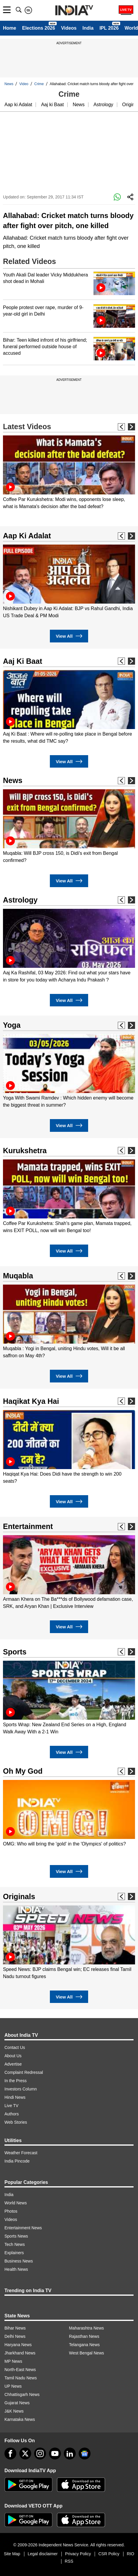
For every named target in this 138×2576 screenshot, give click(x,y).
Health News (16, 2269)
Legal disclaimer (43, 2553)
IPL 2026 (109, 28)
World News (15, 2203)
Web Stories (15, 2122)
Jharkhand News (19, 2353)
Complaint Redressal (23, 2072)
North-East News (20, 2369)
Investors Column (20, 2089)
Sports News (16, 2236)
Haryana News (18, 2344)
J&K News (14, 2411)
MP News (13, 2361)
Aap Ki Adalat (27, 536)
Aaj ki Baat (52, 104)
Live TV (11, 2105)
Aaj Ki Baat (22, 661)
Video (23, 84)
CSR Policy (108, 2553)
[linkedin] (70, 2453)
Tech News (14, 2244)
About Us (13, 2055)
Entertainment (28, 1526)
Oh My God (22, 1771)
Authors (11, 2114)
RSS (69, 2561)
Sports (14, 1652)
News (8, 84)
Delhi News (15, 2336)
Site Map (12, 2553)
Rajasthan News (84, 2336)
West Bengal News (86, 2353)
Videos (69, 28)
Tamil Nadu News (20, 2377)
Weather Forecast (20, 2152)
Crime (39, 84)
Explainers (14, 2252)
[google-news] (85, 2453)
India (88, 28)
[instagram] (40, 2453)
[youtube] (55, 2453)
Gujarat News (17, 2402)
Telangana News (84, 2344)
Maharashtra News (86, 2328)
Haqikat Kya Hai (31, 1401)
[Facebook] (10, 2453)
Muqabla (18, 1276)
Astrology (103, 104)
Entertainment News (23, 2227)
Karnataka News (19, 2419)
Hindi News (15, 2097)
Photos (11, 2211)
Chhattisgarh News (21, 2394)
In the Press (15, 2080)
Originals (19, 1896)
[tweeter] (25, 2453)
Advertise (13, 2064)
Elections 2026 (38, 28)
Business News (18, 2261)
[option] (69, 472)
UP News (13, 2386)
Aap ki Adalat (18, 104)
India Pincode (17, 2161)
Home (9, 28)
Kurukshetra (25, 1150)
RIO (130, 2553)
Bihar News (15, 2328)
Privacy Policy (78, 2553)
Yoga (11, 1025)
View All (69, 636)
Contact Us (14, 2047)
